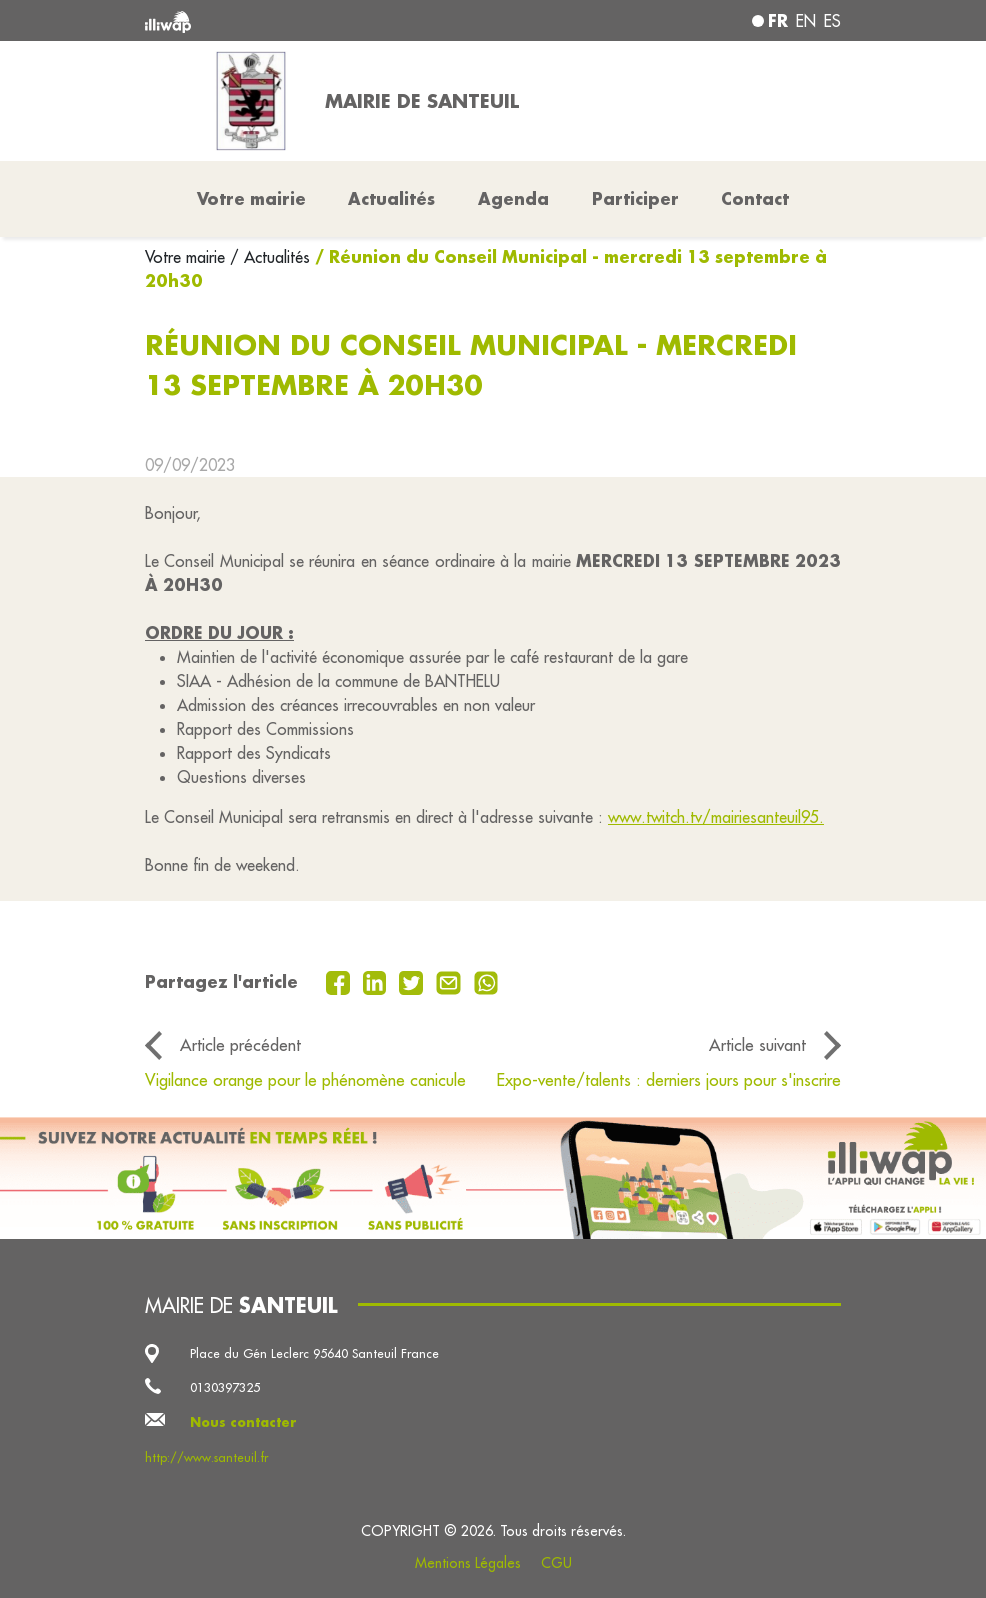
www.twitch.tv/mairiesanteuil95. (716, 817)
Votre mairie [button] (251, 198)
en (806, 21)
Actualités (391, 198)
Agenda (513, 198)
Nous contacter (243, 1422)
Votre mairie (187, 257)
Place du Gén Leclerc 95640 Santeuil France (314, 1353)
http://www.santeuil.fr (206, 1457)
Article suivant (757, 1044)
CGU (556, 1563)
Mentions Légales (468, 1563)
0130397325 (225, 1387)
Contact (755, 198)
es (832, 21)
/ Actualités (270, 257)
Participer (635, 198)
